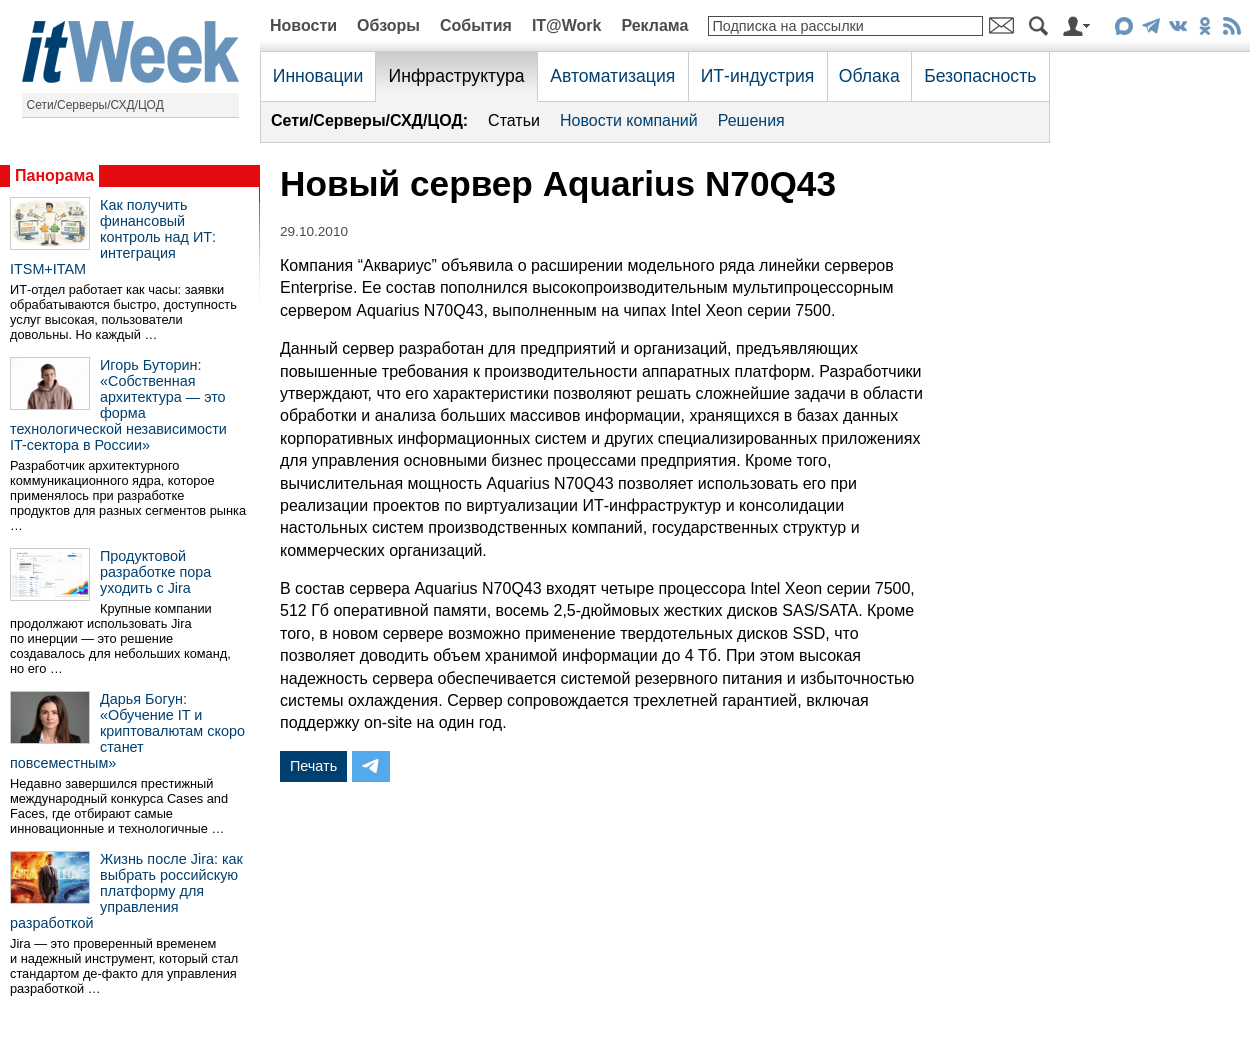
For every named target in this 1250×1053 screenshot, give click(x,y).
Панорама (54, 175)
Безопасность (980, 76)
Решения (751, 120)
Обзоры (388, 25)
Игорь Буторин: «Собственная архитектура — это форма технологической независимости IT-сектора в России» (118, 405)
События (476, 25)
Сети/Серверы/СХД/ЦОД (95, 105)
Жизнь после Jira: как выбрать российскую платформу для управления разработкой (126, 891)
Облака (869, 76)
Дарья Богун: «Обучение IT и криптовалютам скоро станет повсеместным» (127, 731)
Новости (303, 25)
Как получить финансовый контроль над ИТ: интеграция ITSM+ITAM (113, 237)
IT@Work (567, 25)
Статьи (514, 120)
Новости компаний (629, 120)
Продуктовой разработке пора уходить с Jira (155, 572)
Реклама (654, 25)
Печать (313, 766)
